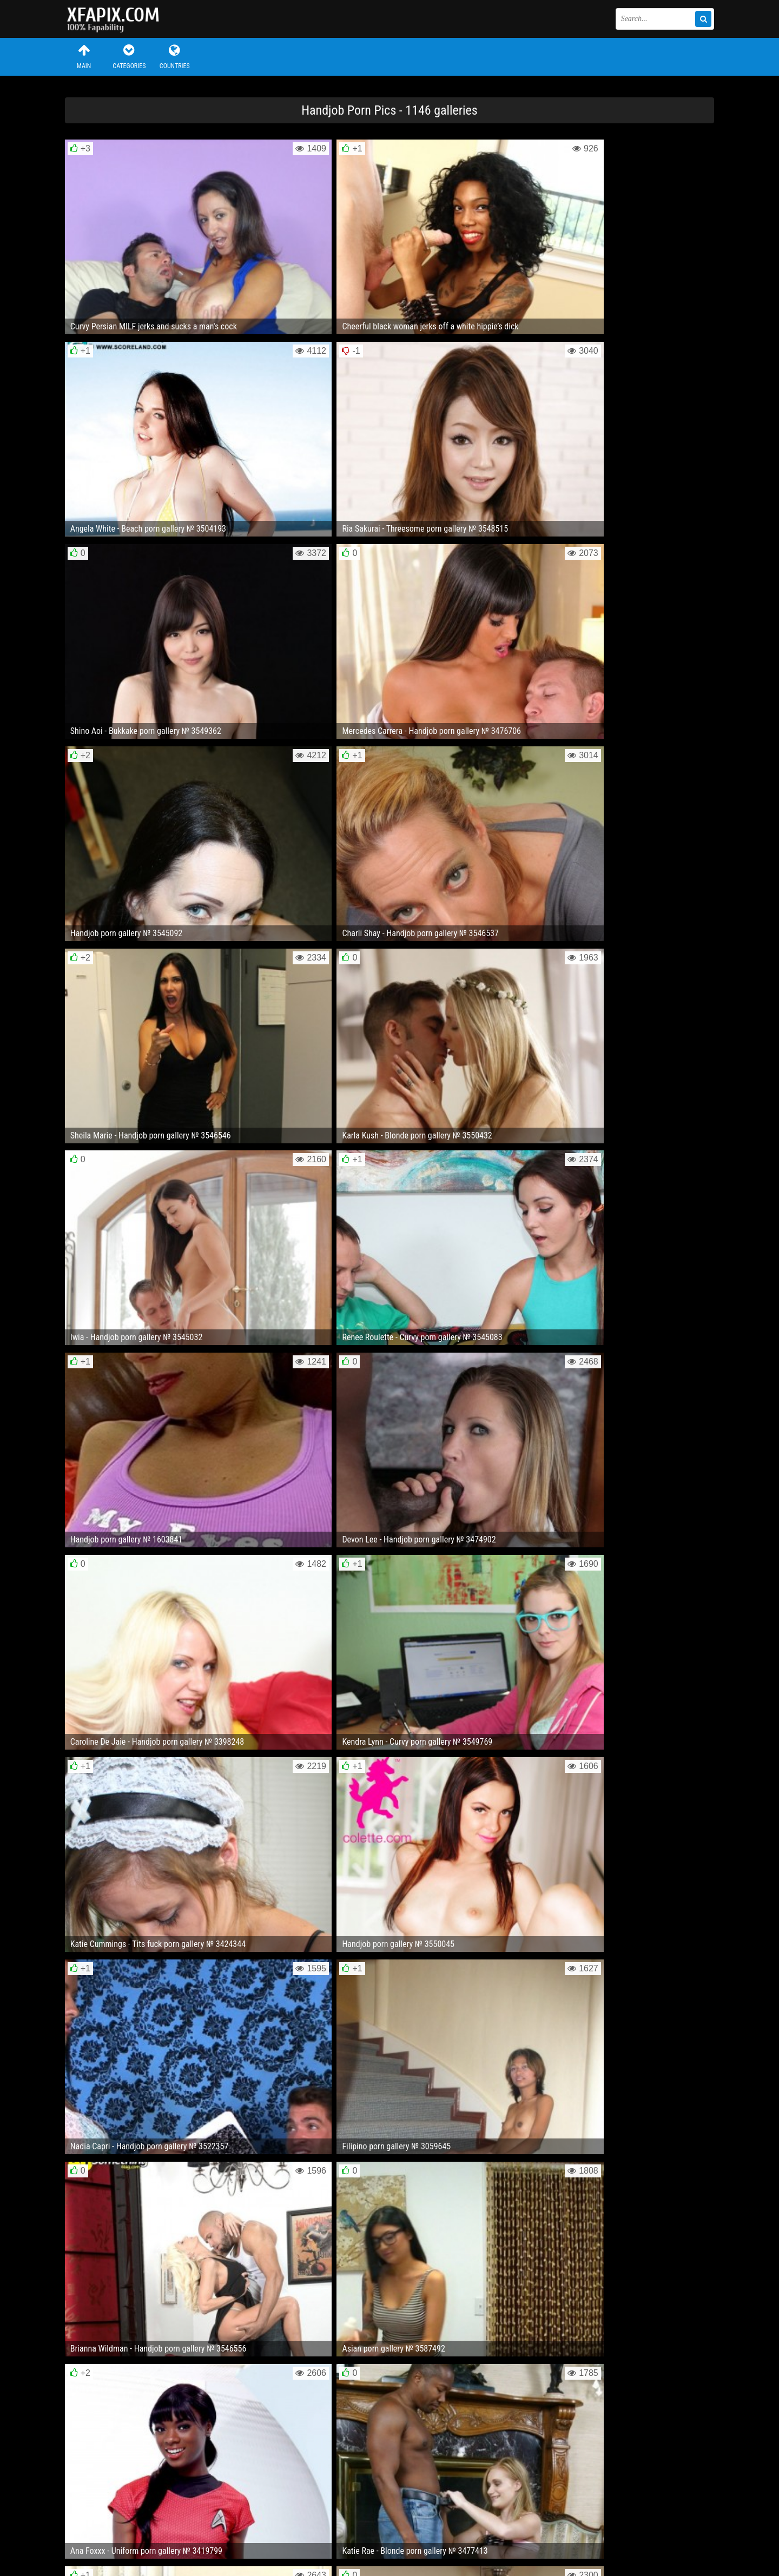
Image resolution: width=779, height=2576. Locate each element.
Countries (175, 56)
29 (502, 2190)
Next (692, 2190)
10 (461, 2190)
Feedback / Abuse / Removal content (127, 2526)
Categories (129, 56)
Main (84, 56)
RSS (269, 2535)
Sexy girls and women (119, 19)
